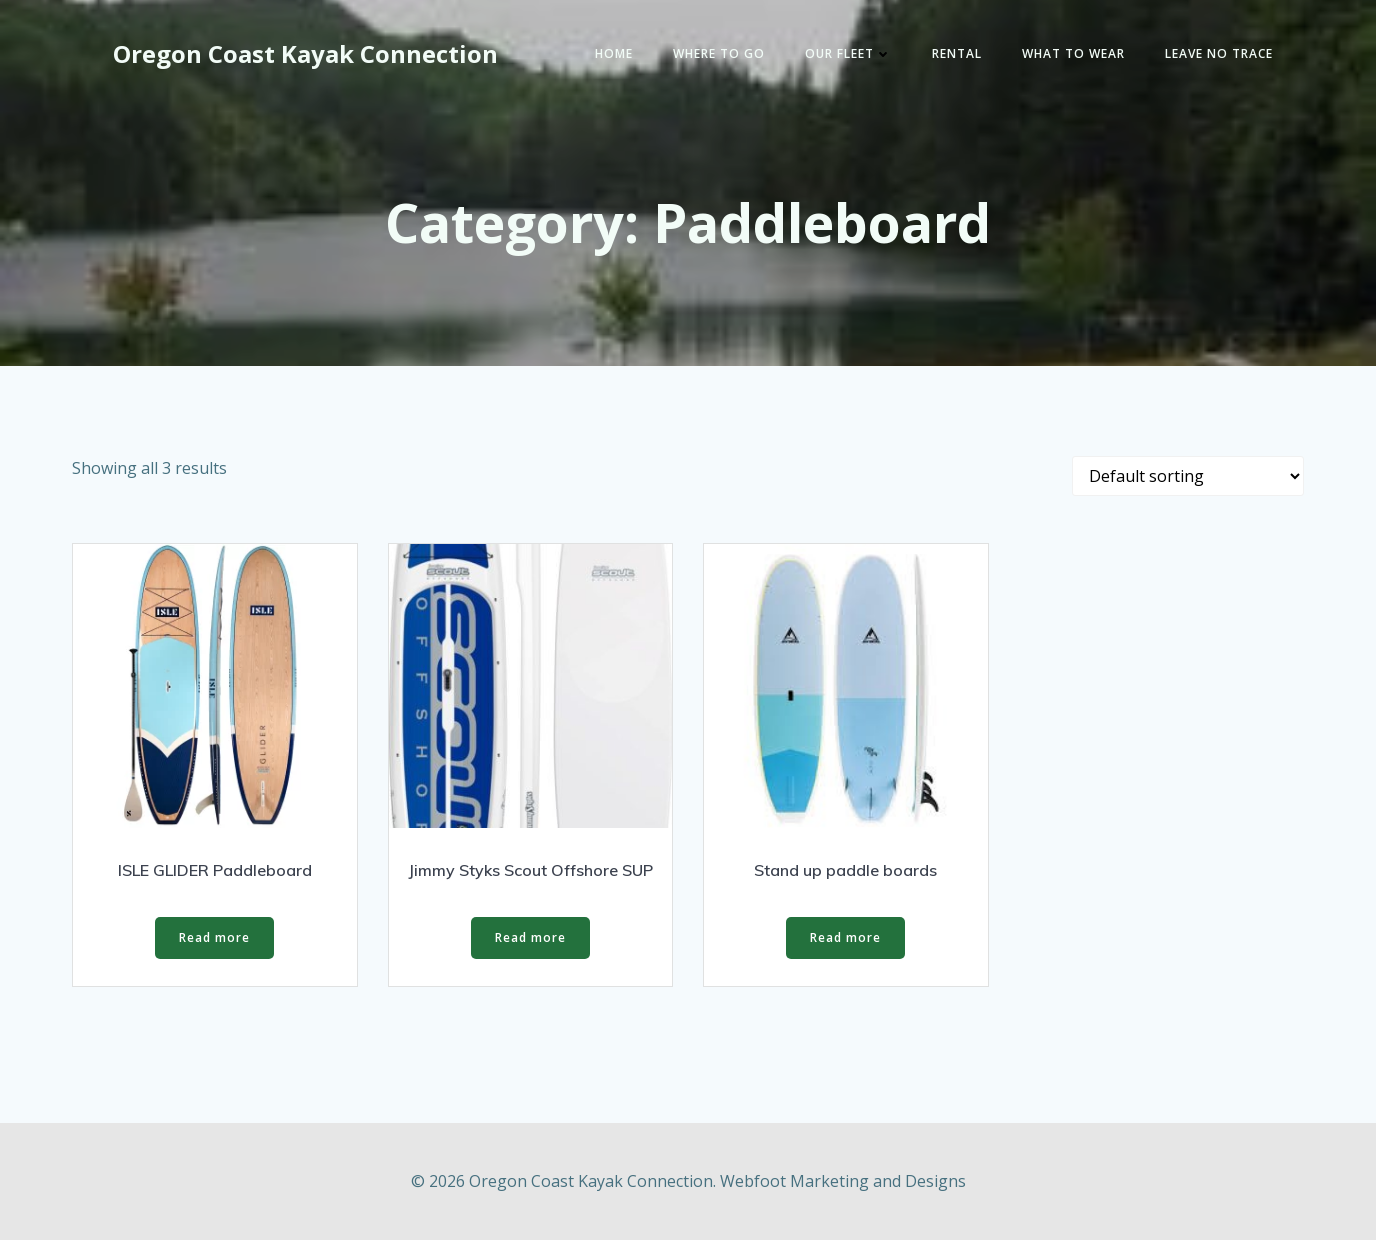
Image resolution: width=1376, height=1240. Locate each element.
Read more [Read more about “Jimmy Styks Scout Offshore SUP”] (530, 937)
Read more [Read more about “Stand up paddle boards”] (845, 937)
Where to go (719, 53)
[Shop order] (1188, 476)
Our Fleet (848, 53)
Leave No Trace (1219, 53)
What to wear (1073, 53)
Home (614, 53)
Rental (957, 53)
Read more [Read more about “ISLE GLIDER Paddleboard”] (214, 937)
